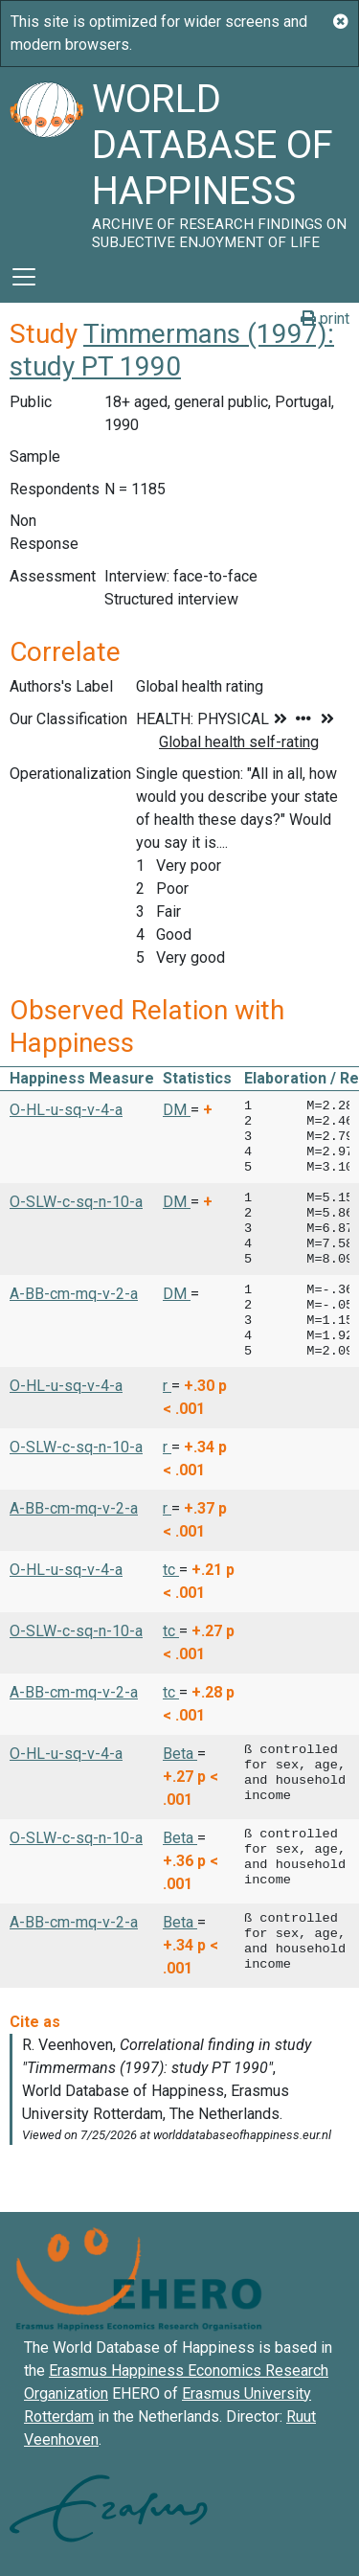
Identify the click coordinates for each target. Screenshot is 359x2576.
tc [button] (171, 1570)
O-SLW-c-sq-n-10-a (76, 1202)
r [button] (167, 1386)
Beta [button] (180, 1753)
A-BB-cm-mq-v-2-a (74, 1294)
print (325, 318)
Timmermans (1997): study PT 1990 (172, 350)
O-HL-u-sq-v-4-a (66, 1110)
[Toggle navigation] (24, 277)
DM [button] (177, 1110)
